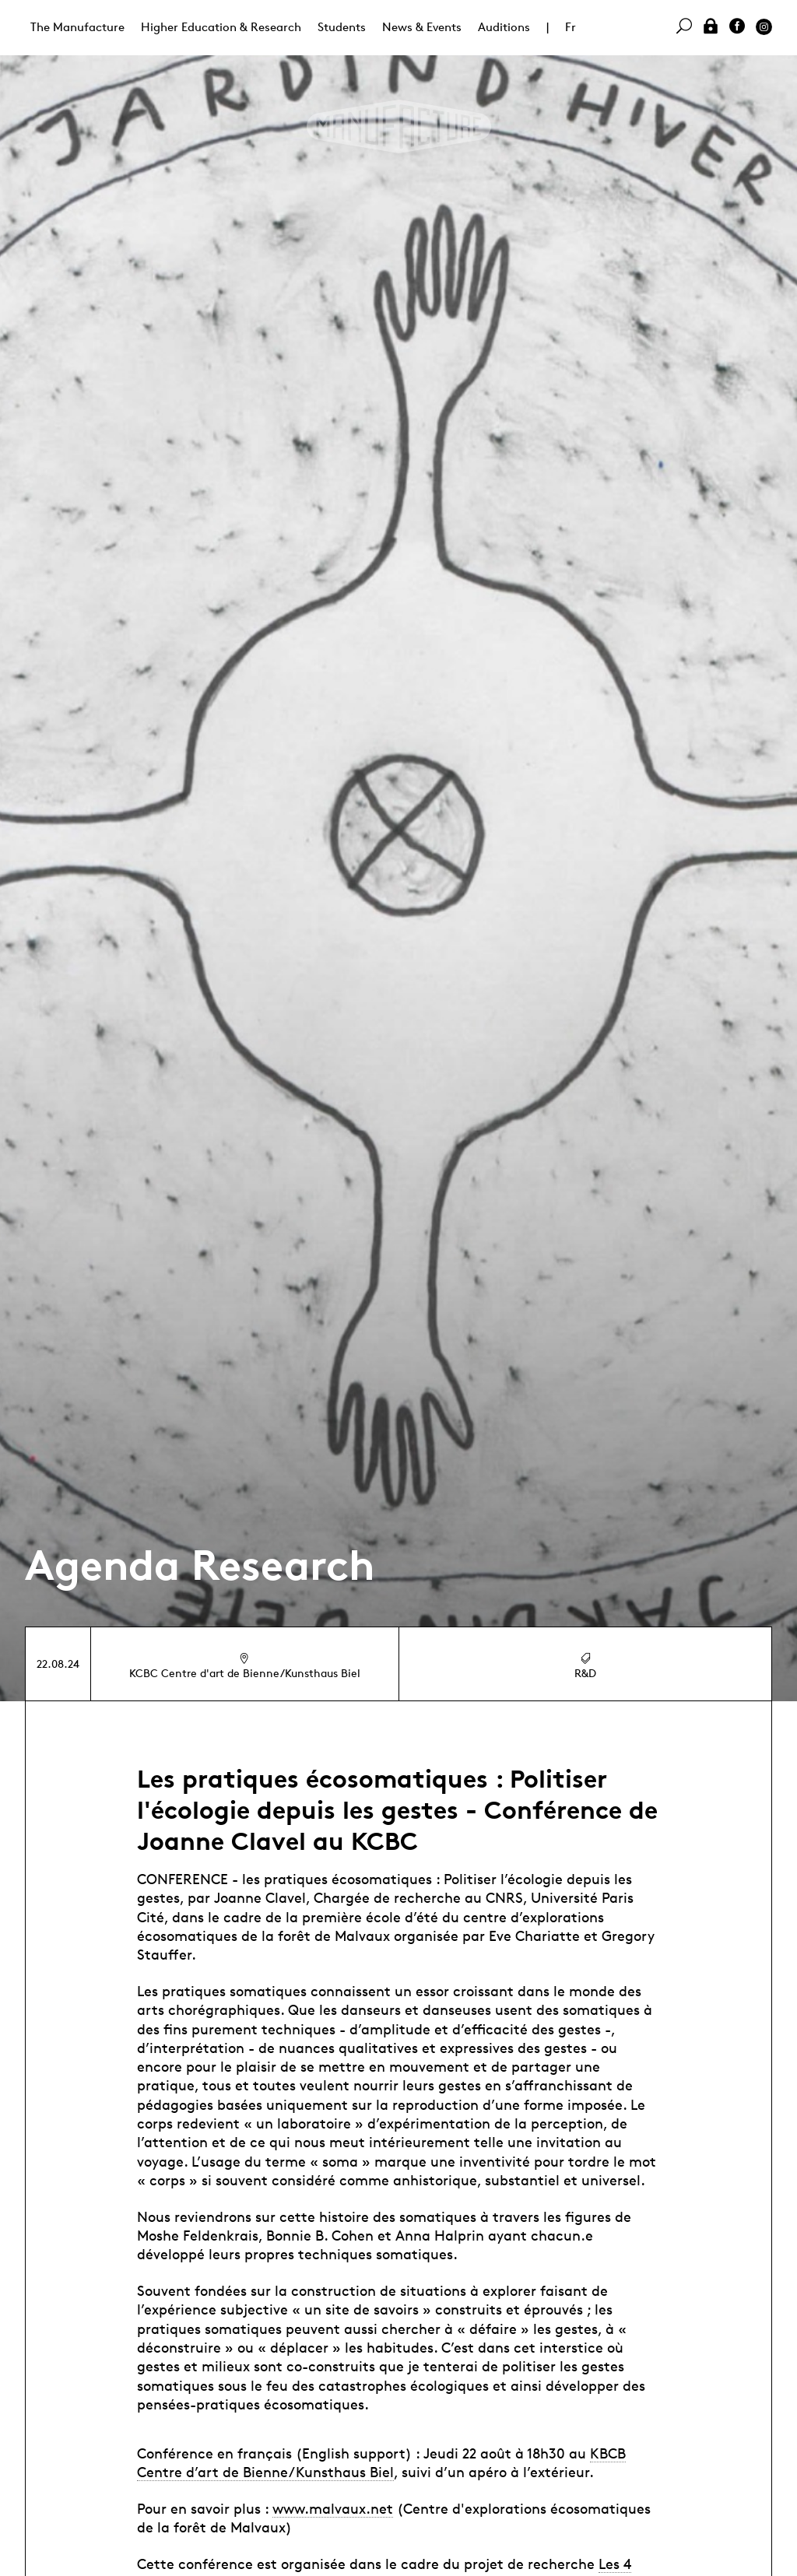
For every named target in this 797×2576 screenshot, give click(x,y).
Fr (570, 26)
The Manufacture (77, 26)
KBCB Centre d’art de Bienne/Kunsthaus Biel (381, 2462)
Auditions (504, 26)
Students (342, 26)
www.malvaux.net (332, 2508)
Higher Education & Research (221, 26)
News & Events (422, 26)
